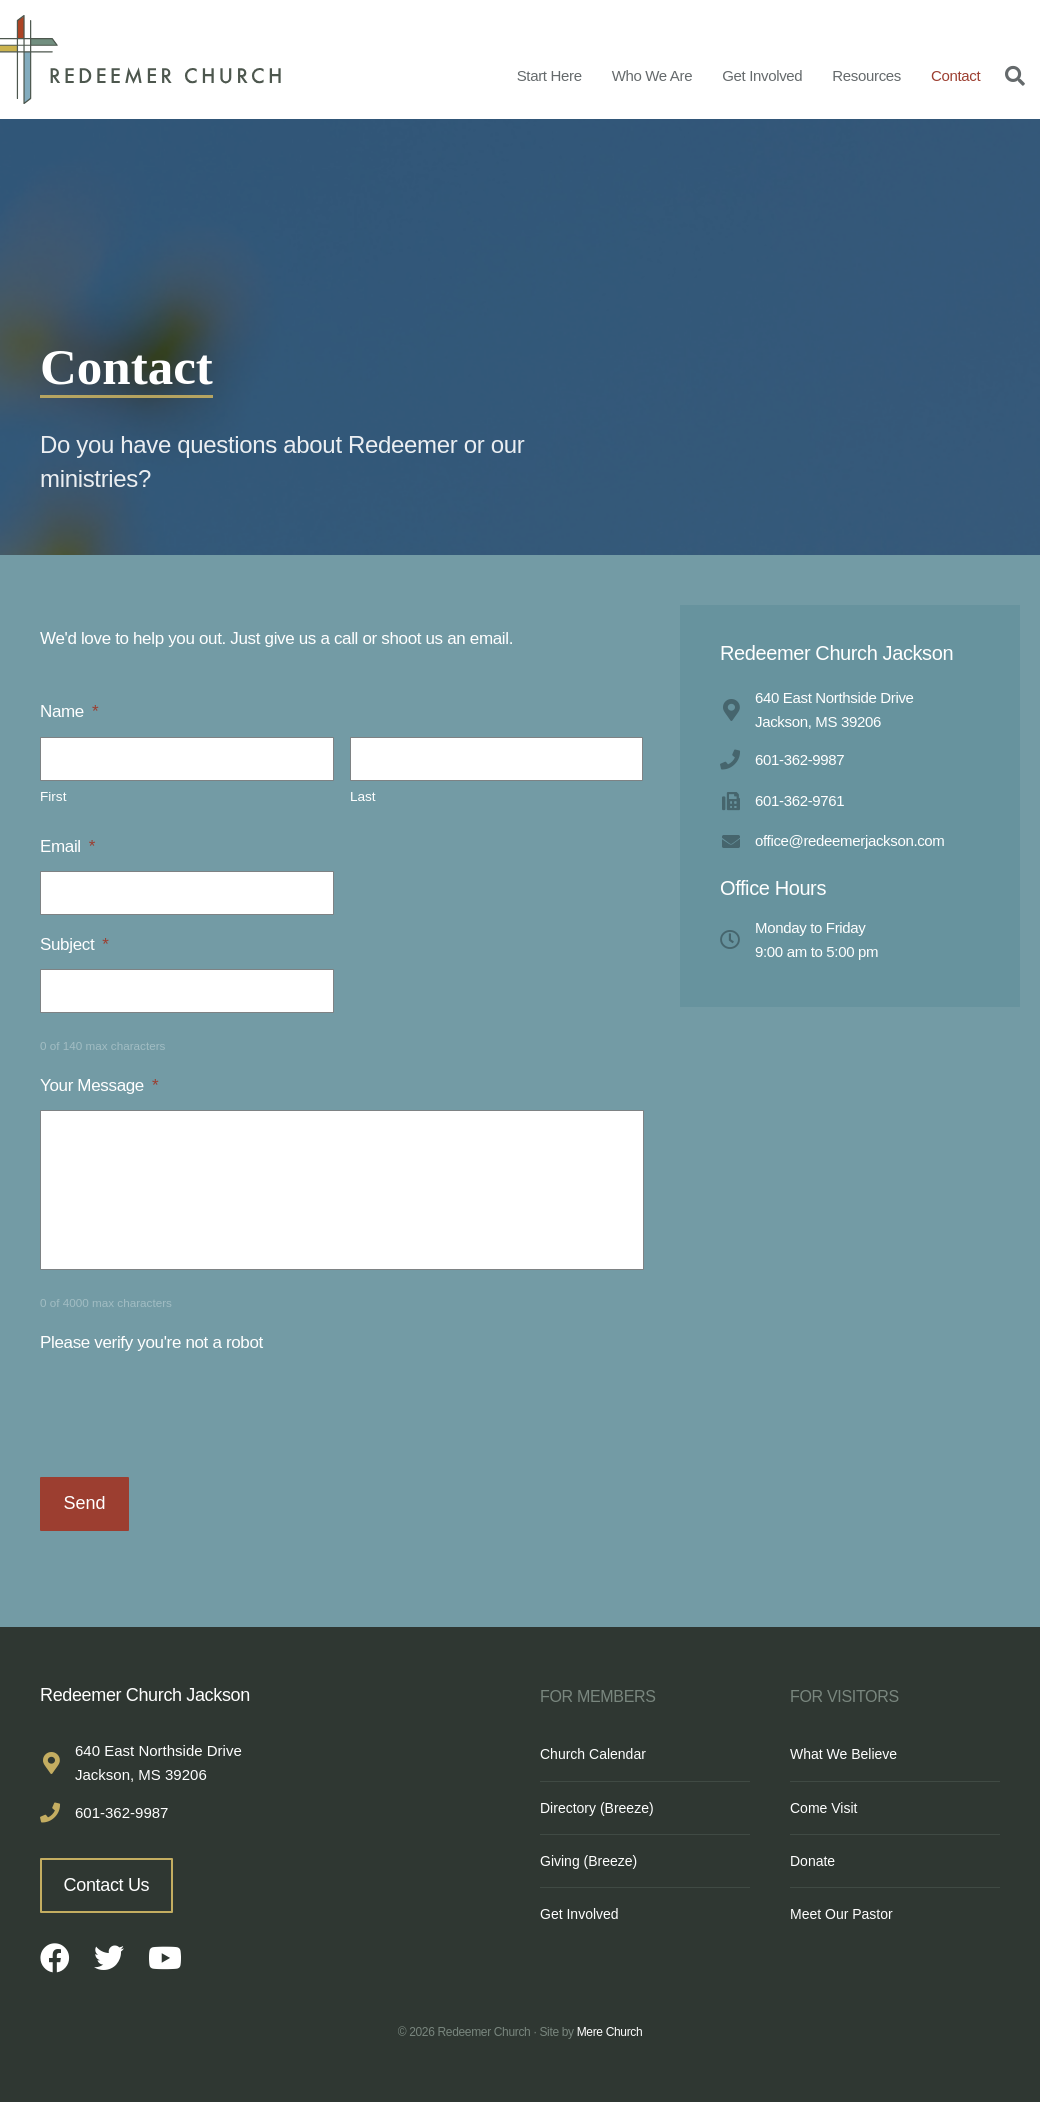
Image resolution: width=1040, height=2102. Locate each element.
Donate (812, 1861)
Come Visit (823, 1808)
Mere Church (610, 2032)
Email (67, 846)
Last (363, 796)
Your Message (99, 1085)
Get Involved (762, 75)
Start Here (549, 75)
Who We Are (652, 75)
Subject (74, 944)
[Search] (1010, 75)
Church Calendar (593, 1754)
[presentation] (192, 1406)
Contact (955, 75)
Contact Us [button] (107, 1885)
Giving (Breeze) (588, 1861)
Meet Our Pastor (841, 1914)
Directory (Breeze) (597, 1808)
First (53, 796)
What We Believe (843, 1754)
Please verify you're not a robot (151, 1342)
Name (69, 711)
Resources (866, 75)
